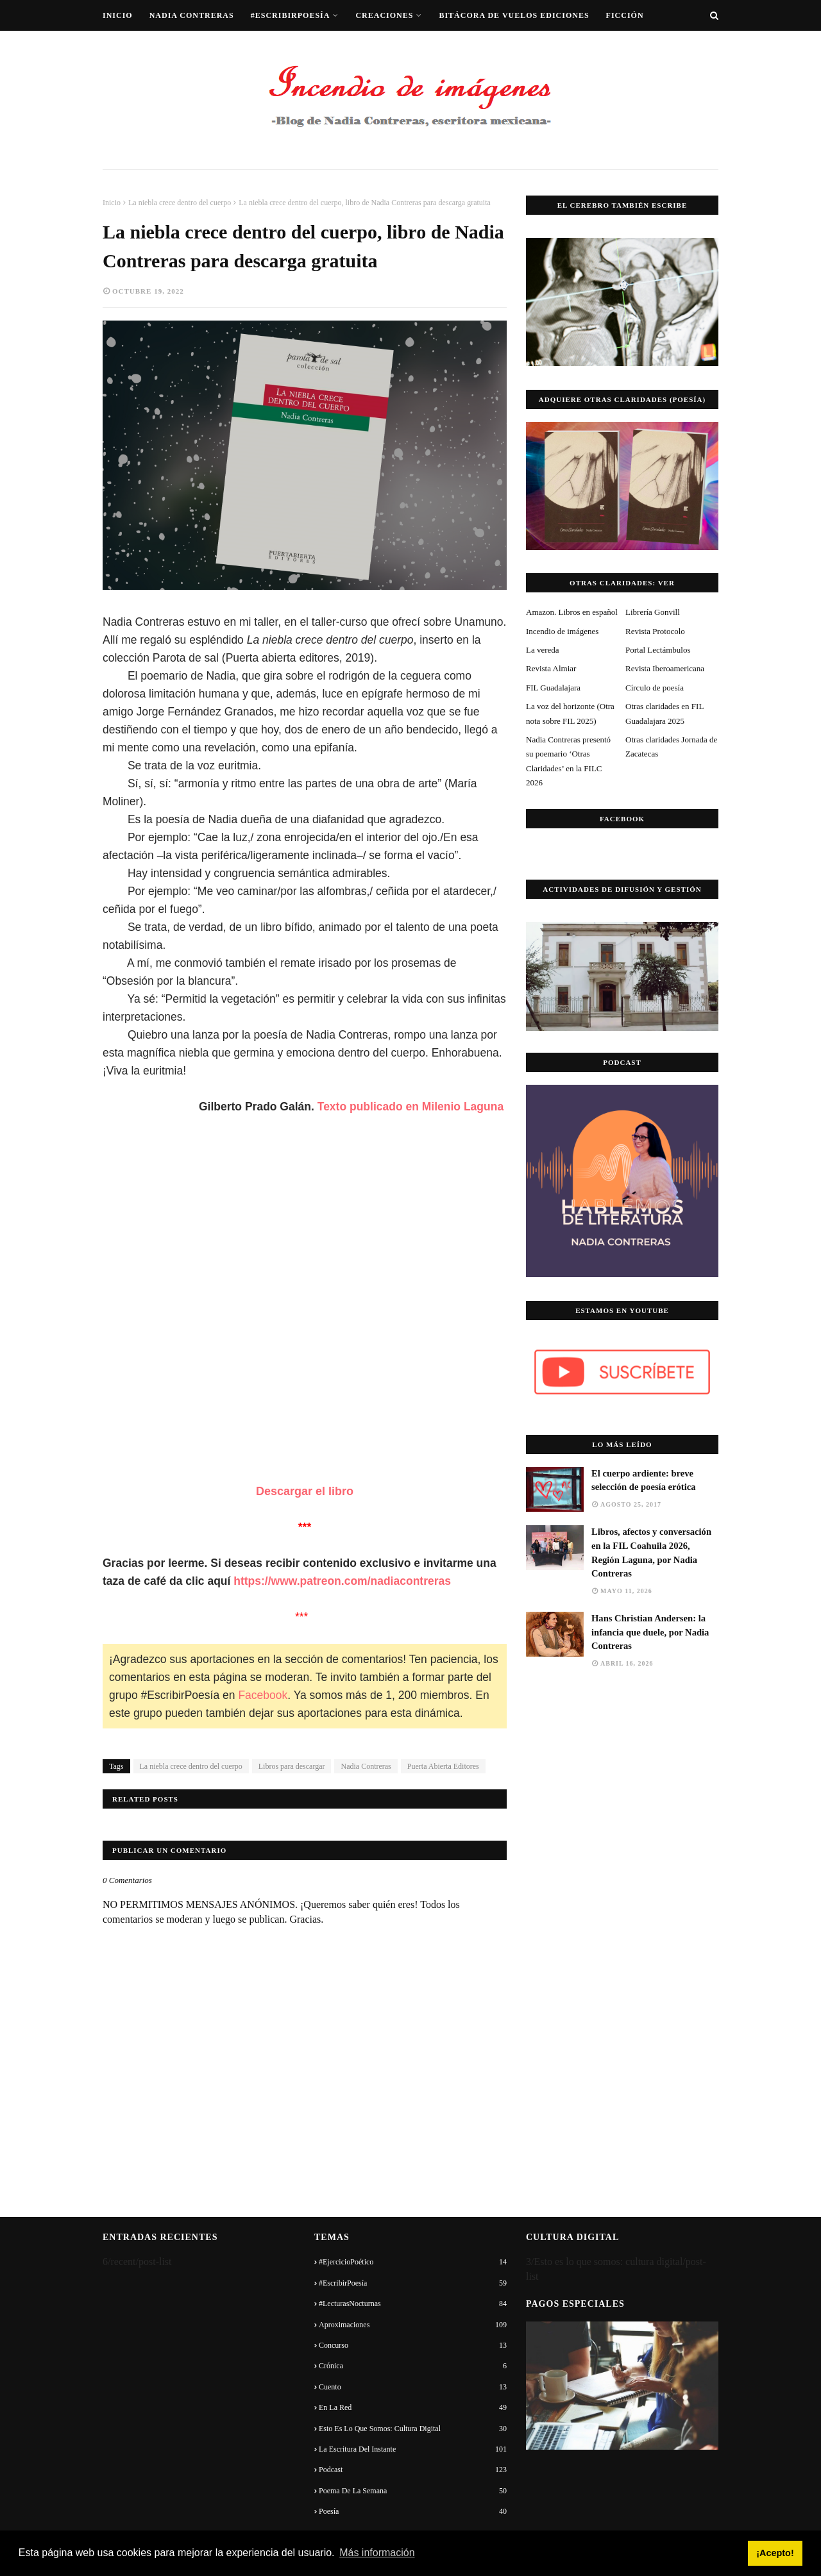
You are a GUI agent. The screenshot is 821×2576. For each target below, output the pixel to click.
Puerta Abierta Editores (443, 1766)
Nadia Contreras (366, 1766)
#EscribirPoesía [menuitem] (290, 15)
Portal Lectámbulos (657, 650)
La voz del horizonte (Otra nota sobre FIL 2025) (570, 713)
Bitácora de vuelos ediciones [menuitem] (514, 15)
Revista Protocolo (655, 631)
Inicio (112, 202)
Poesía (413, 2511)
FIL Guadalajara (553, 687)
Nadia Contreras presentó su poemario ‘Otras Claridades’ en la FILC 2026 (568, 761)
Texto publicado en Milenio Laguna (410, 1106)
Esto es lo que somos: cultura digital (413, 2428)
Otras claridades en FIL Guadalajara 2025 (664, 713)
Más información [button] (376, 2552)
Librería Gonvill (652, 612)
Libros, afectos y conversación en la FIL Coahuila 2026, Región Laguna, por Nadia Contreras (651, 1552)
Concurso (413, 2345)
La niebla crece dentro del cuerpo (179, 202)
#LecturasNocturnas (413, 2303)
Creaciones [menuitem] (384, 15)
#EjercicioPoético (413, 2262)
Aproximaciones (413, 2325)
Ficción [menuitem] (625, 15)
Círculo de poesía (654, 687)
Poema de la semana (413, 2491)
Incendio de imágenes (562, 631)
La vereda (542, 650)
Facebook (262, 1695)
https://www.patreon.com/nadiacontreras (343, 1581)
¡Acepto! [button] (774, 2553)
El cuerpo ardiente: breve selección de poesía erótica (643, 1480)
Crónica (413, 2366)
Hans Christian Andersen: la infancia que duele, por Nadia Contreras (650, 1632)
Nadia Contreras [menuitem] (191, 15)
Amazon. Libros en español (572, 612)
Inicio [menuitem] (118, 15)
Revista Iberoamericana (664, 668)
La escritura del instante (413, 2449)
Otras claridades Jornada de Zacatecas (671, 746)
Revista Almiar (551, 668)
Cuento (413, 2387)
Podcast (413, 2470)
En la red (413, 2407)
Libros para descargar (291, 1766)
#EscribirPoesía (413, 2283)
